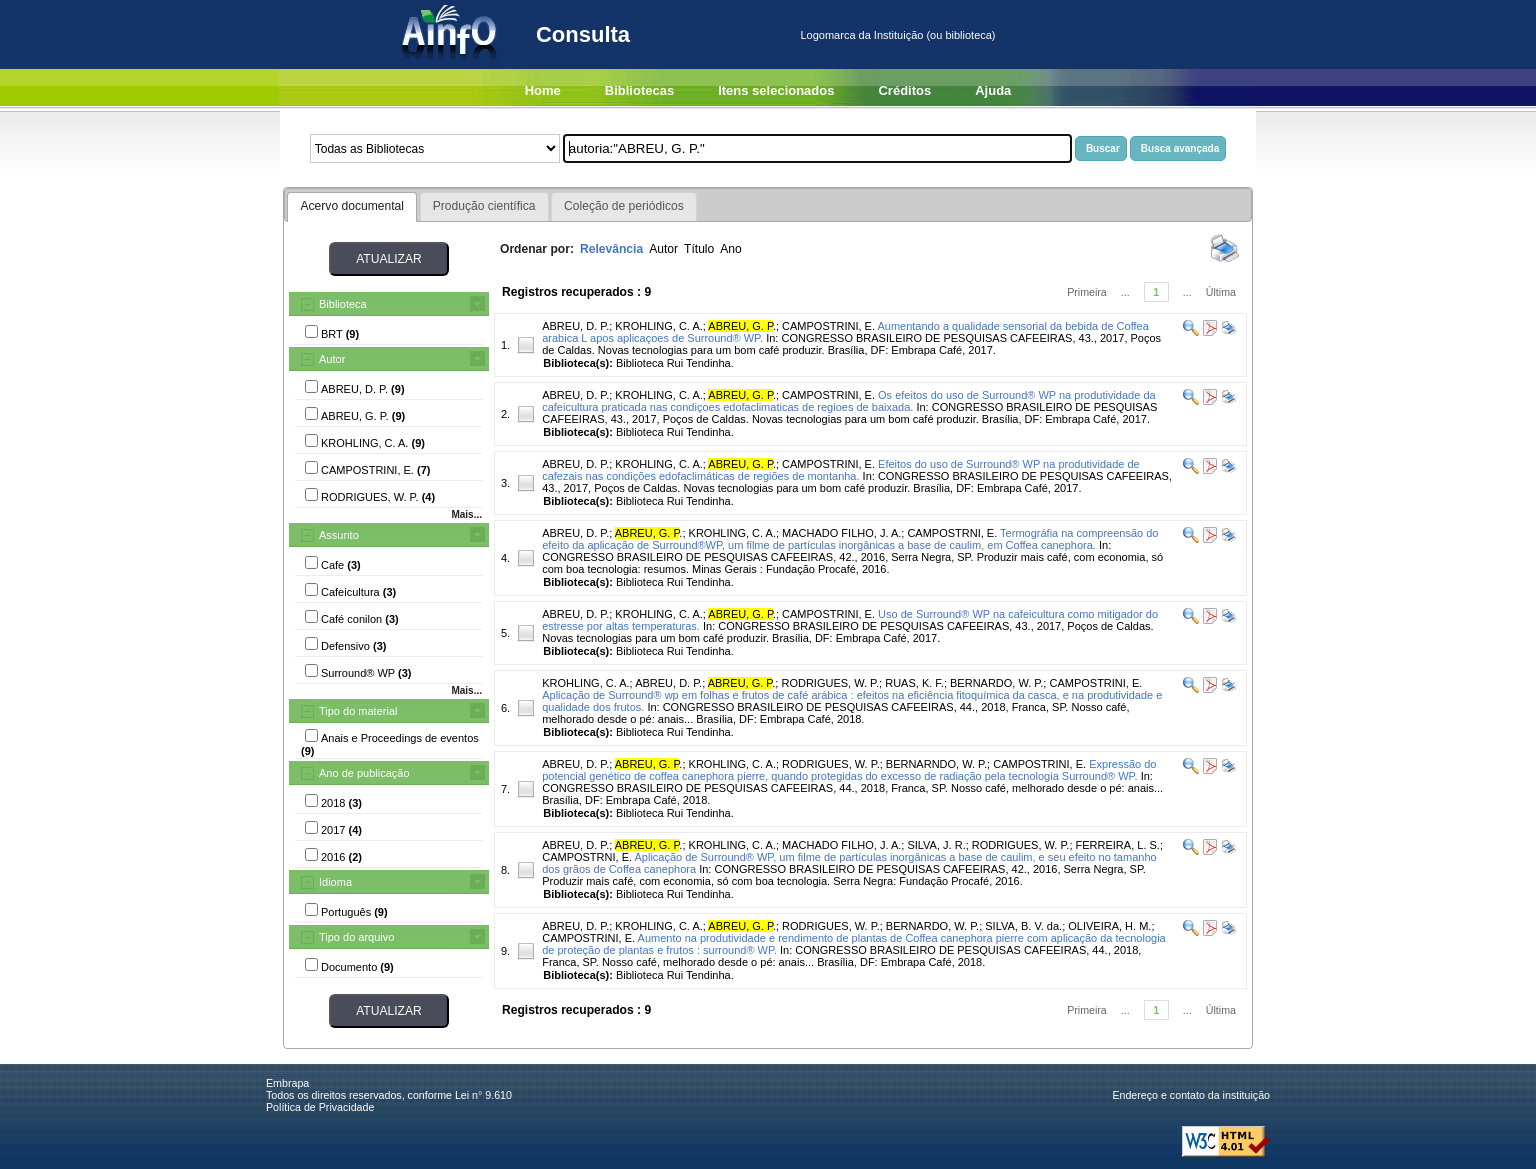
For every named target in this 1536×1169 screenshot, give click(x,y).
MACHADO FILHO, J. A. (841, 533)
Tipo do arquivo (356, 937)
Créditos (904, 90)
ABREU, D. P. (575, 326)
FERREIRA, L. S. (1118, 845)
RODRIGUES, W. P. (830, 683)
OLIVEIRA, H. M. (1109, 926)
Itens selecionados (776, 90)
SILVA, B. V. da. (1023, 926)
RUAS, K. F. (914, 683)
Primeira (1087, 292)
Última (1221, 292)
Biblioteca (343, 304)
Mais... (466, 514)
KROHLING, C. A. (658, 326)
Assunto (339, 535)
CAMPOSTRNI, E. (952, 533)
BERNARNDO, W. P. (936, 764)
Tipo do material (358, 711)
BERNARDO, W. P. (996, 683)
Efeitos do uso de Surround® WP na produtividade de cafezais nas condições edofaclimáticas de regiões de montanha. (841, 470)
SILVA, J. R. (936, 845)
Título (699, 249)
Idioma (335, 882)
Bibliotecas (639, 90)
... (1125, 292)
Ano (731, 249)
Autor (332, 359)
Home (543, 90)
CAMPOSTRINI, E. (828, 326)
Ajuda (993, 90)
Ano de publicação (364, 773)
